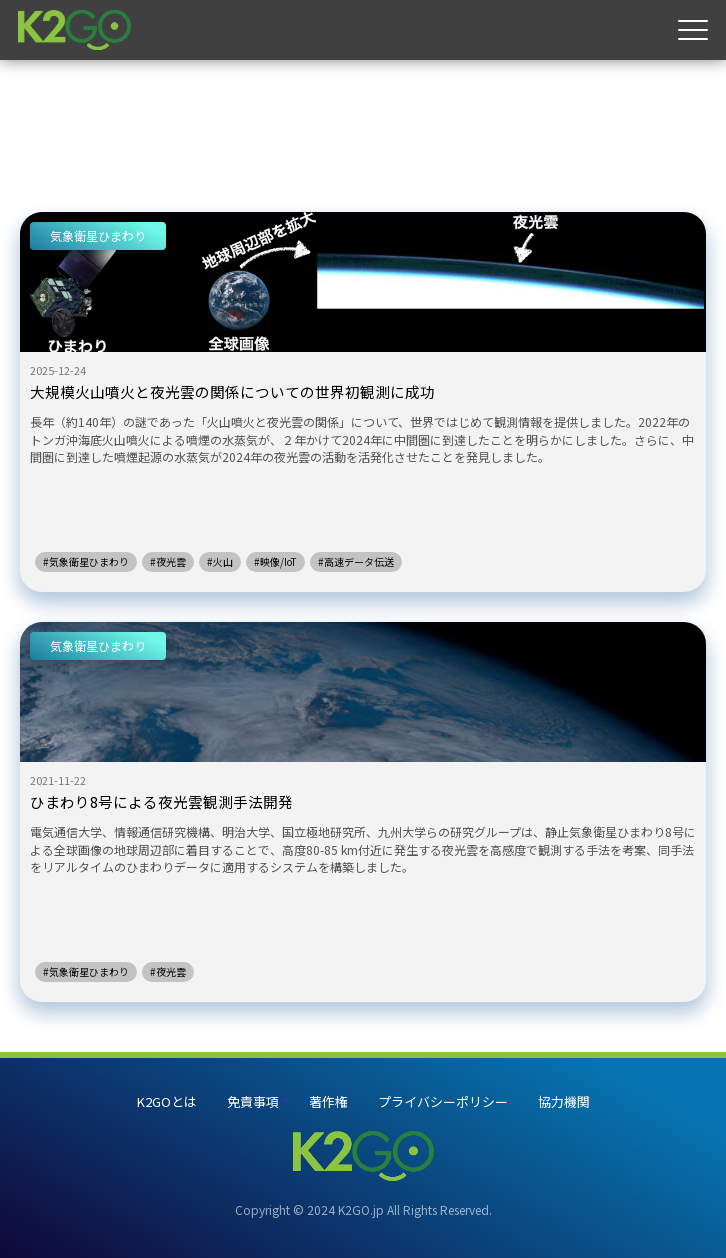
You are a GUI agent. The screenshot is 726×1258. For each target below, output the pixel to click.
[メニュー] (693, 30)
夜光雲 (117, 90)
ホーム (43, 90)
